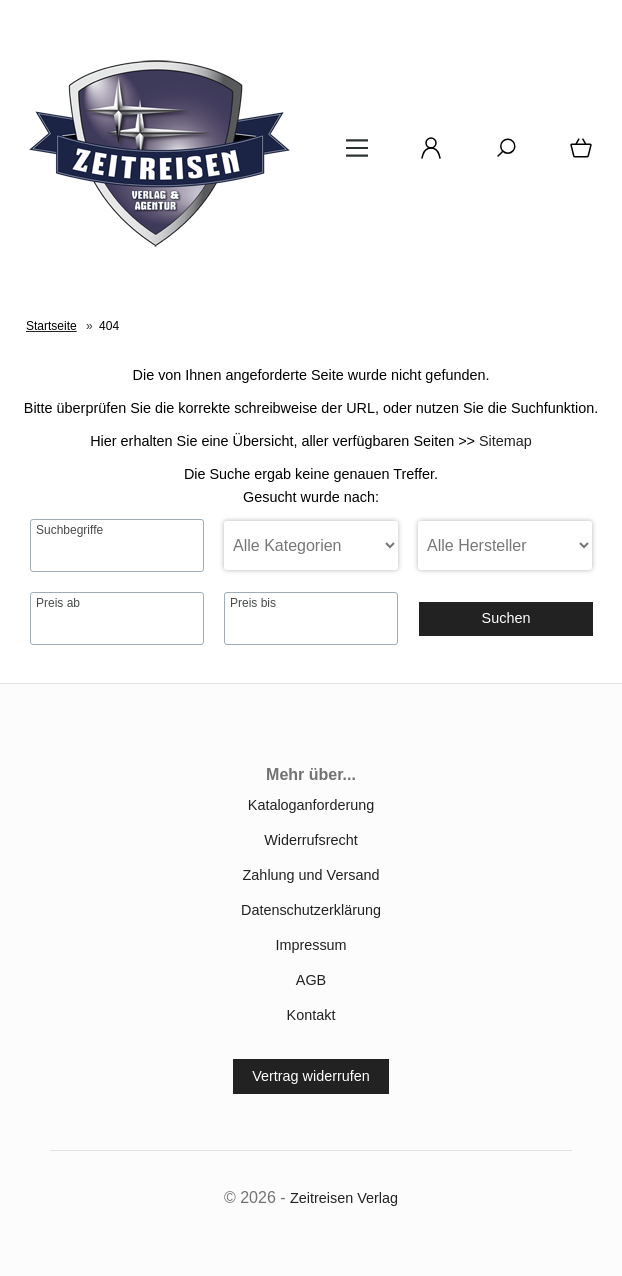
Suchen (506, 618)
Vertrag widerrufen (311, 1076)
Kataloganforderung (311, 805)
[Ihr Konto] (425, 155)
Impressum (310, 945)
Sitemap (505, 441)
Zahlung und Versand (311, 875)
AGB (311, 980)
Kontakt (311, 1015)
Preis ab (58, 603)
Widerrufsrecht (311, 840)
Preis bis (253, 603)
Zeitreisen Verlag (344, 1198)
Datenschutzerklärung (311, 910)
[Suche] (500, 155)
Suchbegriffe (69, 530)
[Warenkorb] (577, 155)
